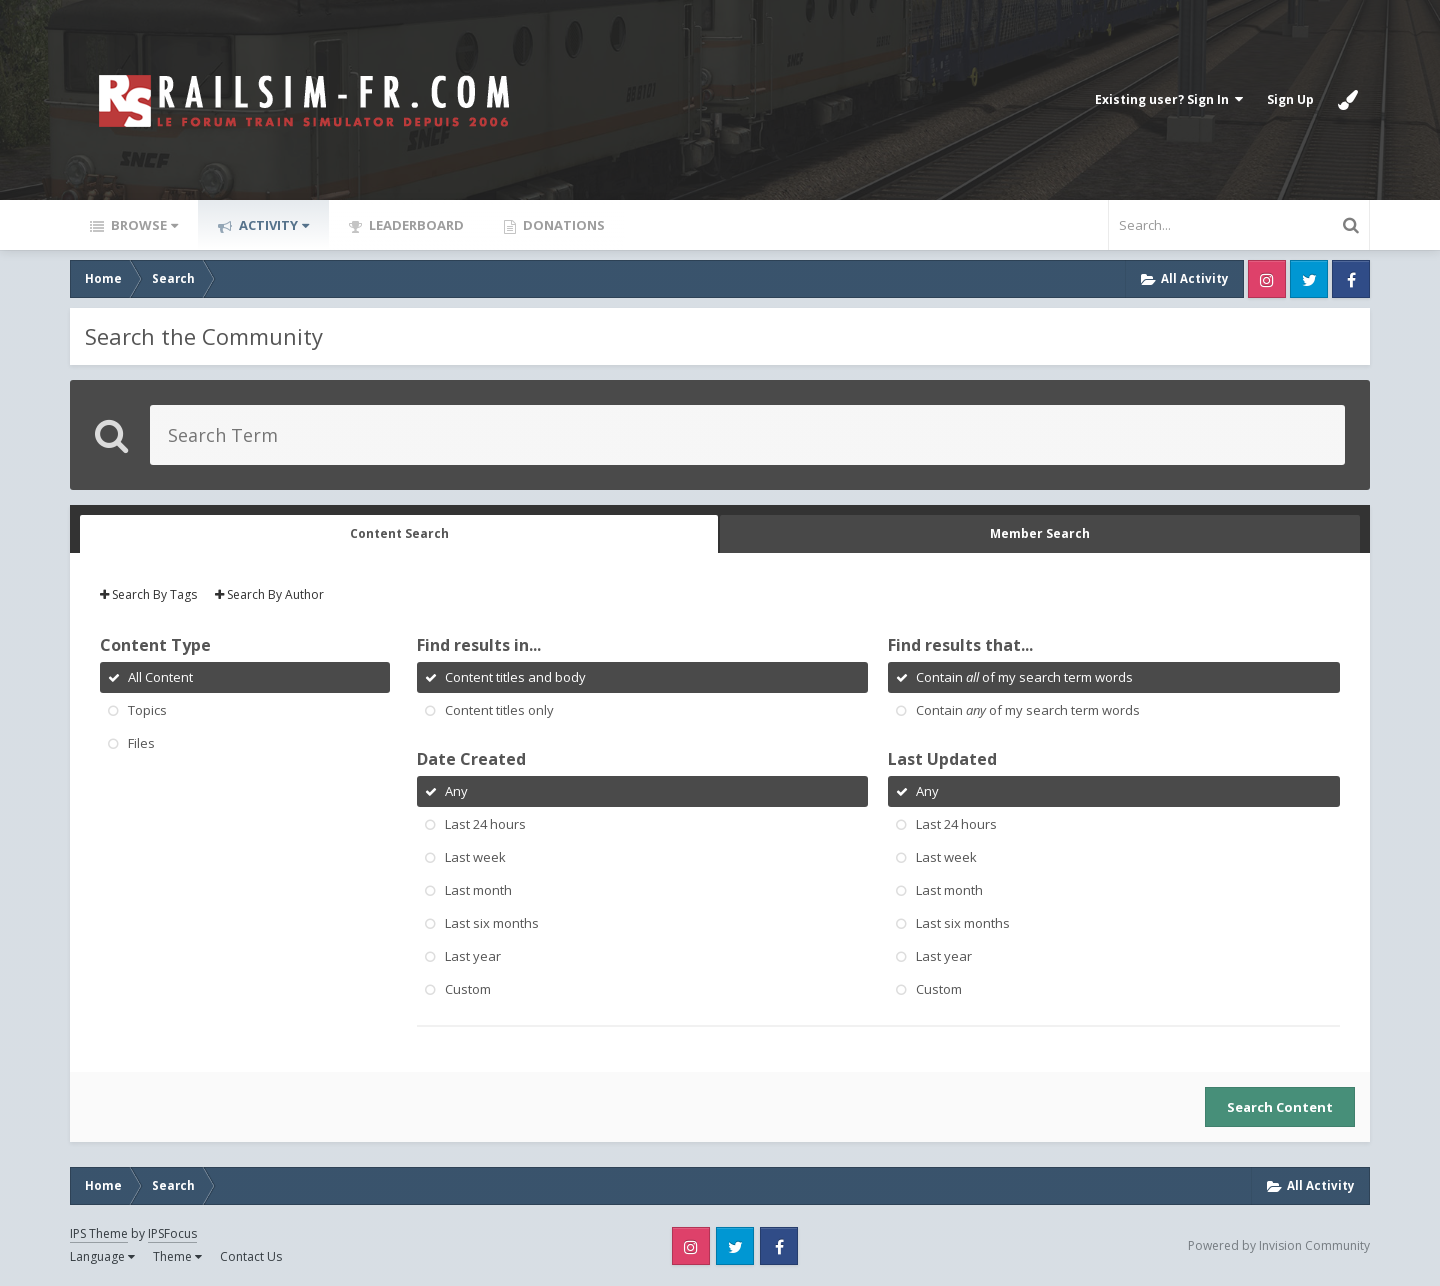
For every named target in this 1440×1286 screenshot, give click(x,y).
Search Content (1280, 1107)
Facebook (1351, 279)
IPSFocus (172, 1233)
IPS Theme (99, 1233)
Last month (478, 890)
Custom (468, 989)
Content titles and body (515, 677)
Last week (475, 857)
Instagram (1267, 279)
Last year (473, 956)
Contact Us (251, 1256)
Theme (177, 1256)
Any (456, 791)
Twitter (1309, 279)
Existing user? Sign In (1169, 99)
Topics (147, 710)
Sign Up (1290, 99)
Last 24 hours (485, 824)
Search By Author (269, 594)
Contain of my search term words (1024, 677)
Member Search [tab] (1040, 533)
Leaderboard (415, 225)
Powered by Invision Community (1279, 1245)
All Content (160, 677)
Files (141, 743)
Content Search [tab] (399, 533)
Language (102, 1256)
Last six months (492, 923)
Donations (562, 225)
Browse (143, 225)
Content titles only (499, 710)
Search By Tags (148, 594)
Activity (272, 225)
